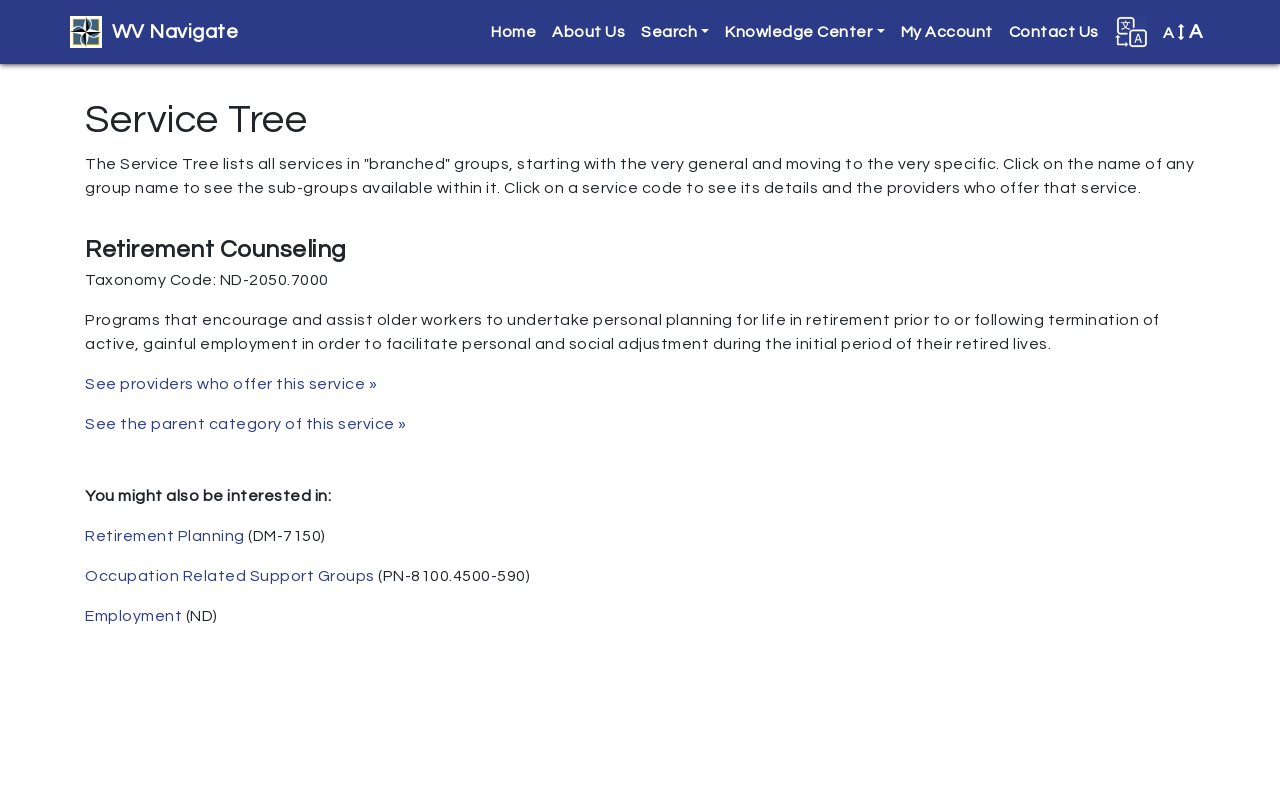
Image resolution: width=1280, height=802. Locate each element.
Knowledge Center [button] (798, 32)
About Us (588, 32)
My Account (947, 32)
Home (513, 32)
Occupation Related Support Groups (230, 576)
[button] (1131, 32)
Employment (133, 616)
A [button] (1183, 32)
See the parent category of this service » (246, 424)
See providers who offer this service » (231, 384)
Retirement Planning (165, 536)
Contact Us (1054, 32)
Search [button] (669, 32)
